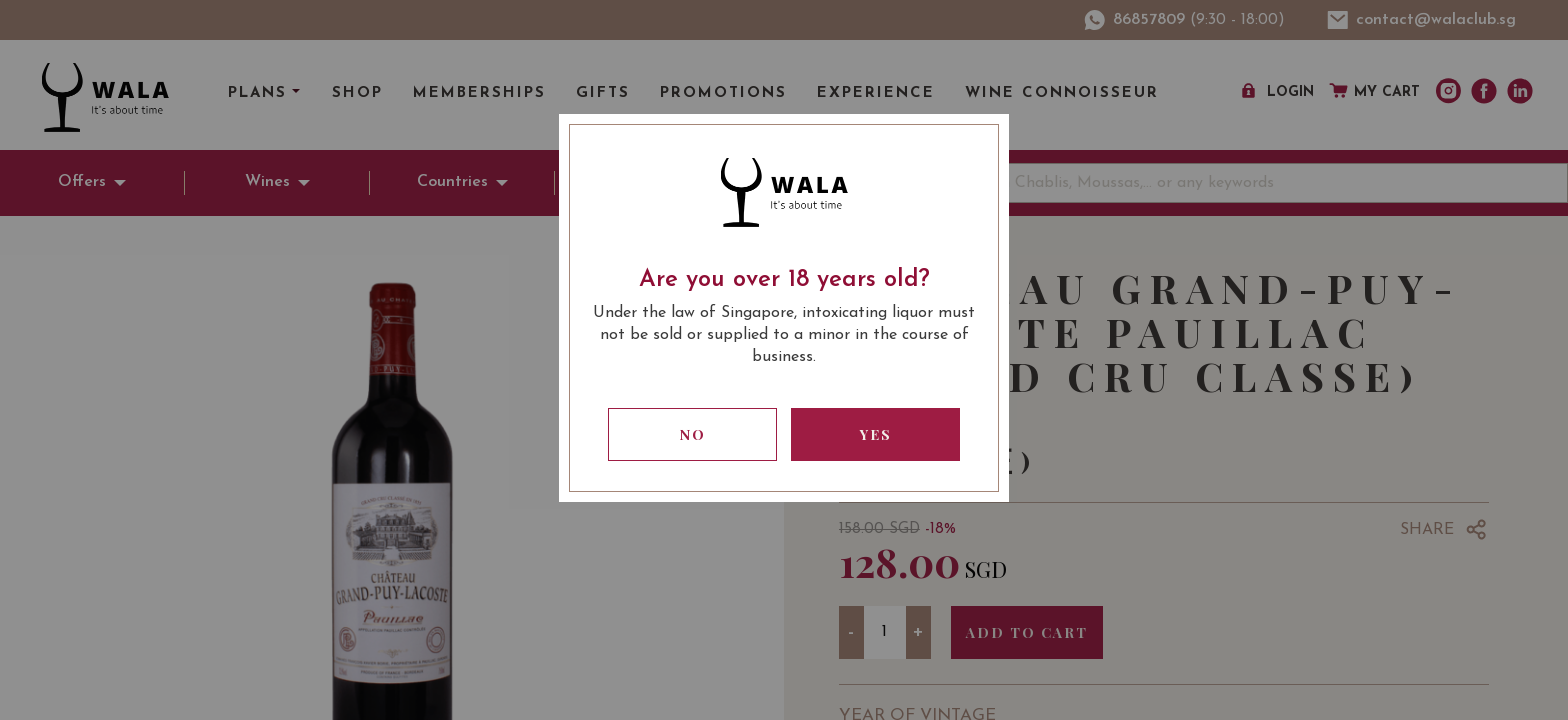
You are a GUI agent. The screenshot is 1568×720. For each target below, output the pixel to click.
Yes (876, 434)
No (693, 434)
